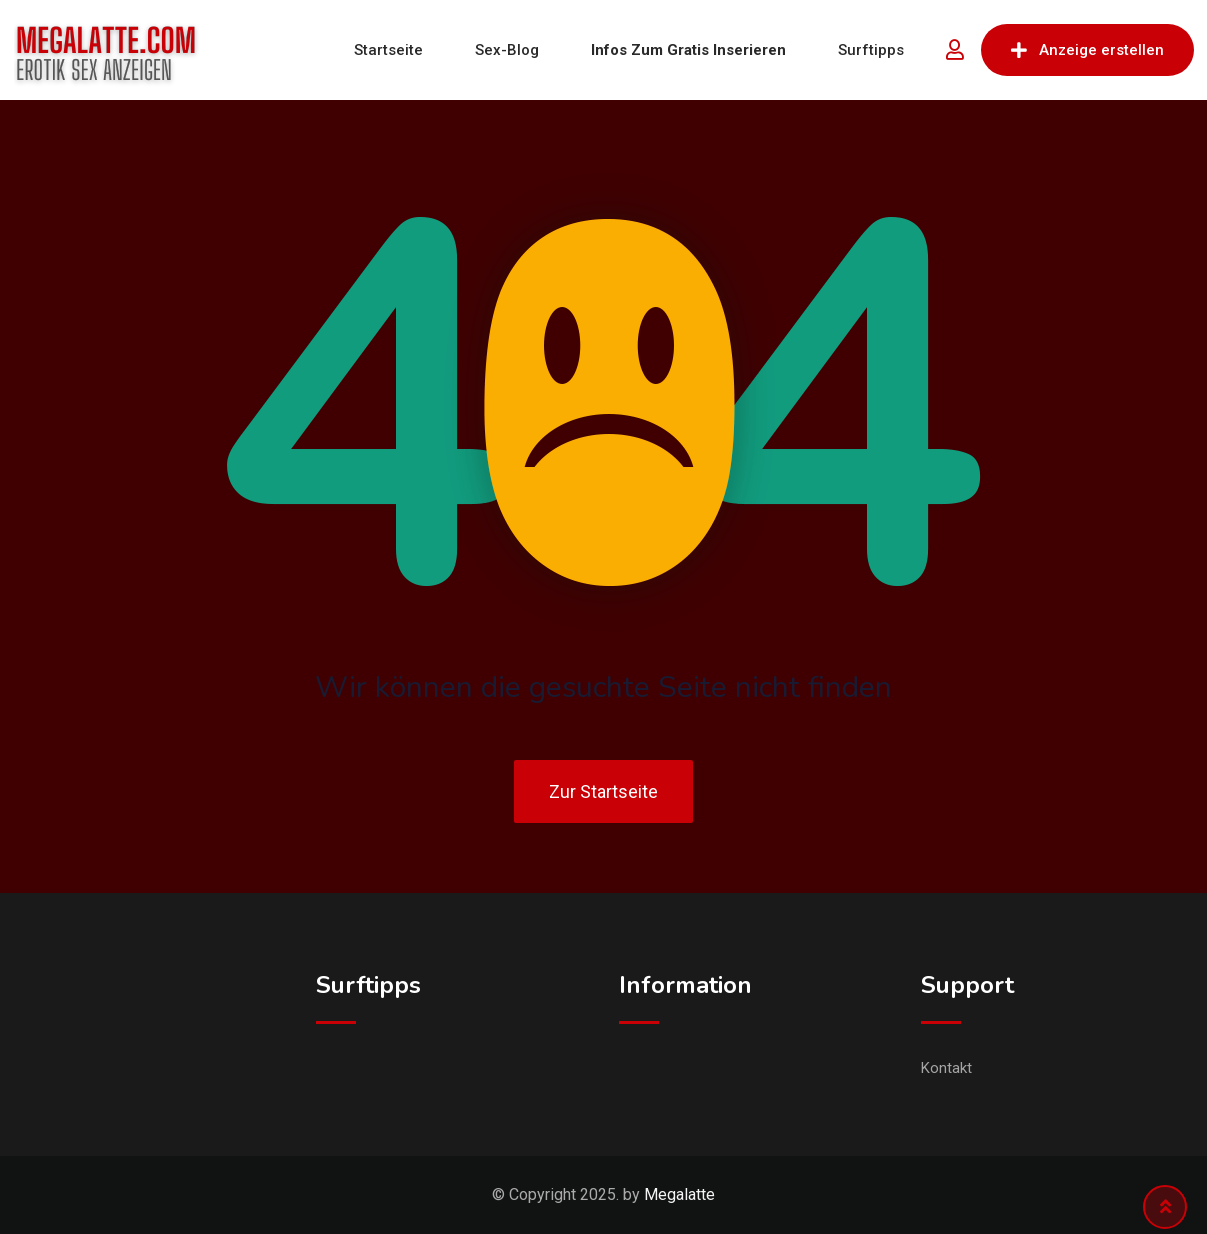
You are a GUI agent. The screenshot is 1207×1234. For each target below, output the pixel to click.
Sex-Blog (507, 50)
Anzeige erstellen (1087, 50)
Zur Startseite (603, 791)
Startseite (388, 50)
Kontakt (946, 1068)
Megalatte (679, 1194)
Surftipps (871, 50)
